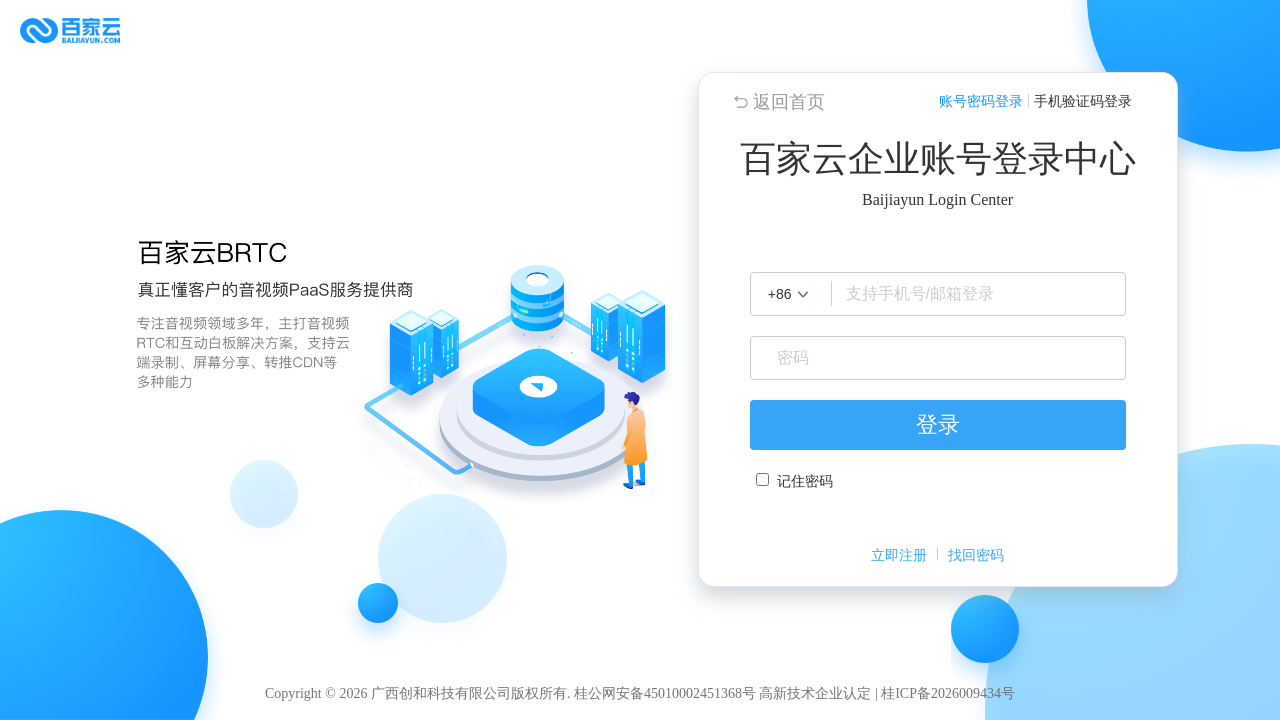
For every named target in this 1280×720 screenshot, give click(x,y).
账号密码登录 (981, 101)
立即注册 (899, 555)
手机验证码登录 (1083, 101)
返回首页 (789, 102)
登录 (938, 424)
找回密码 (976, 555)
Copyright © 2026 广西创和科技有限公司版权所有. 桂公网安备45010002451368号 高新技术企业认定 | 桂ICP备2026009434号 (640, 693)
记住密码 (805, 481)
